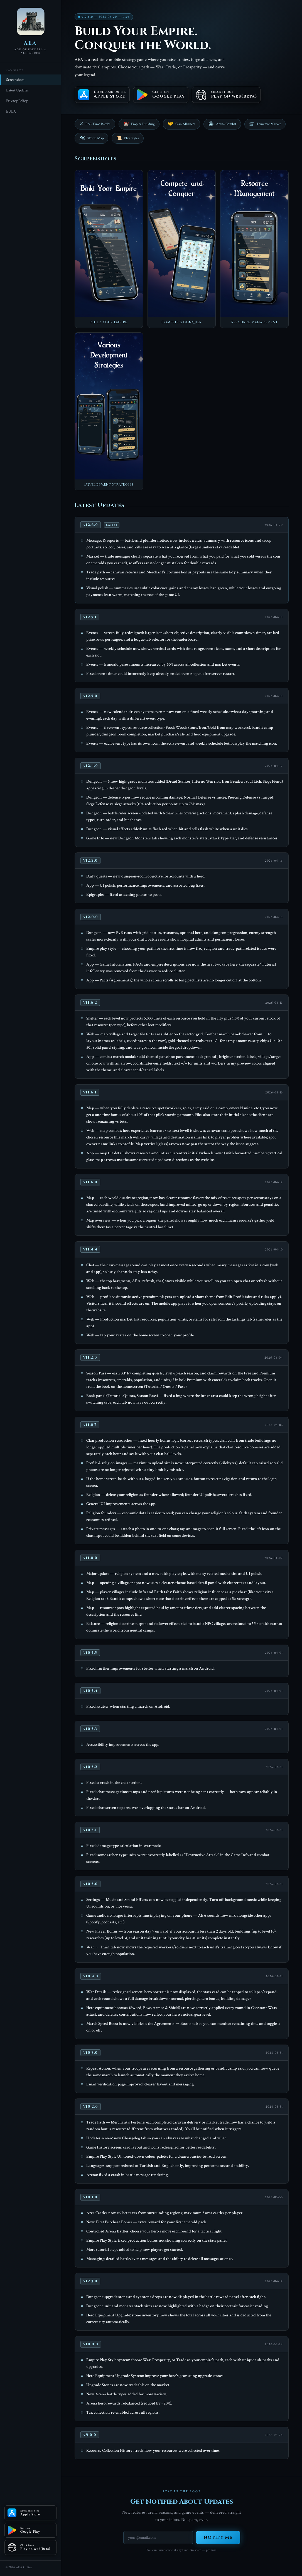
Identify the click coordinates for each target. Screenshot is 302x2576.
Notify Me (218, 2537)
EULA (11, 111)
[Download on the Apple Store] (30, 2512)
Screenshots (15, 79)
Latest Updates (17, 90)
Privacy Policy (17, 100)
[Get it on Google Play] (30, 2530)
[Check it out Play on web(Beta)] (30, 2547)
